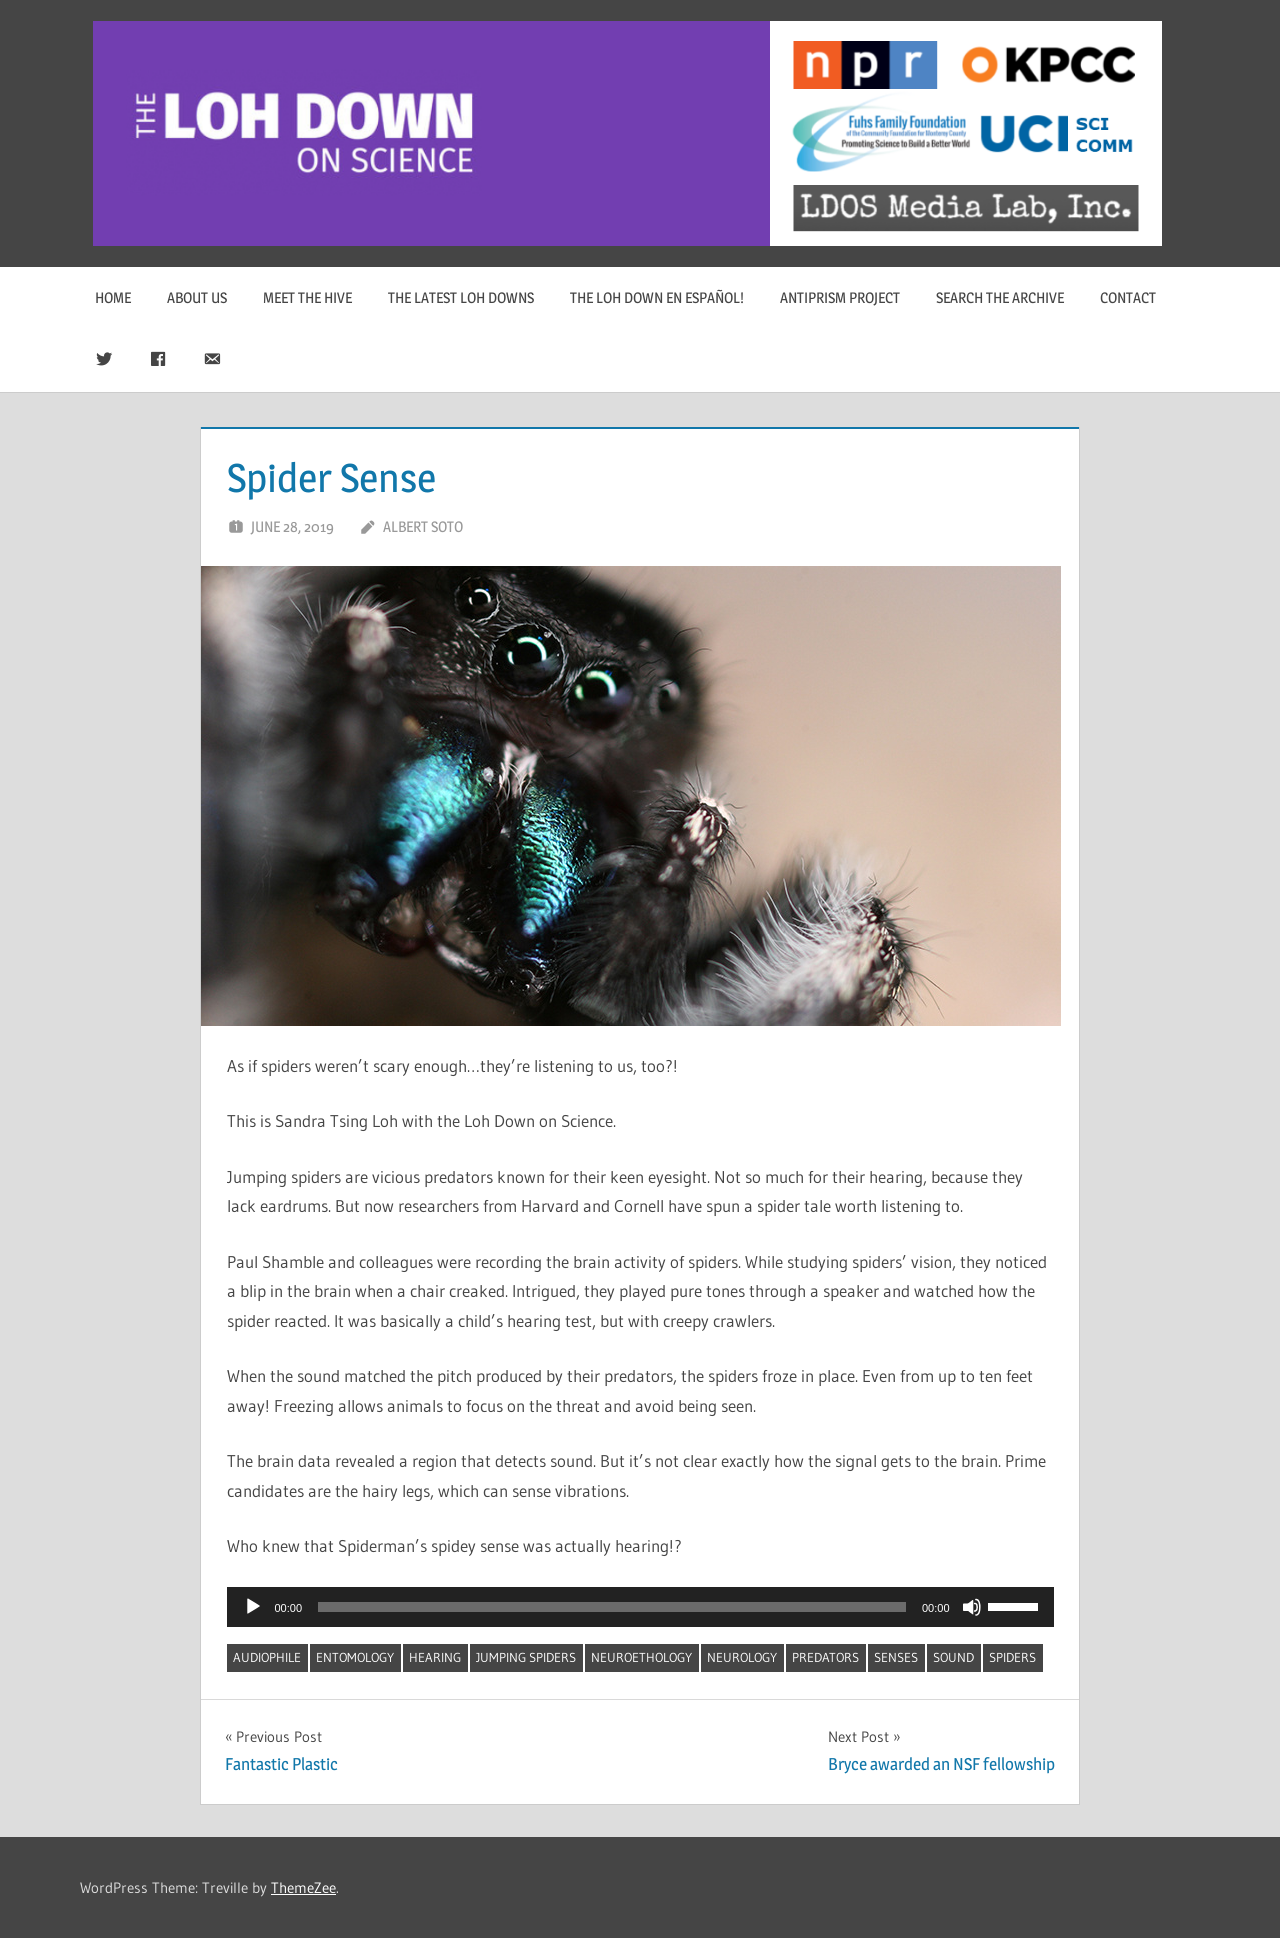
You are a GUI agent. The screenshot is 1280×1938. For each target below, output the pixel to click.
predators (825, 1657)
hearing (435, 1657)
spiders (1012, 1657)
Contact (1128, 297)
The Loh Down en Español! (657, 297)
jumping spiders (526, 1657)
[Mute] (972, 1607)
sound (953, 1657)
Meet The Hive (307, 297)
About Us (197, 297)
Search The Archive (1000, 297)
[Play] (253, 1607)
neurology (742, 1657)
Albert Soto (423, 526)
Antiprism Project (840, 297)
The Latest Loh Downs (461, 297)
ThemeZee (303, 1887)
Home (113, 297)
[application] (640, 1607)
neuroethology (641, 1657)
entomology (355, 1657)
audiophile (267, 1657)
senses (896, 1657)
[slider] (612, 1607)
